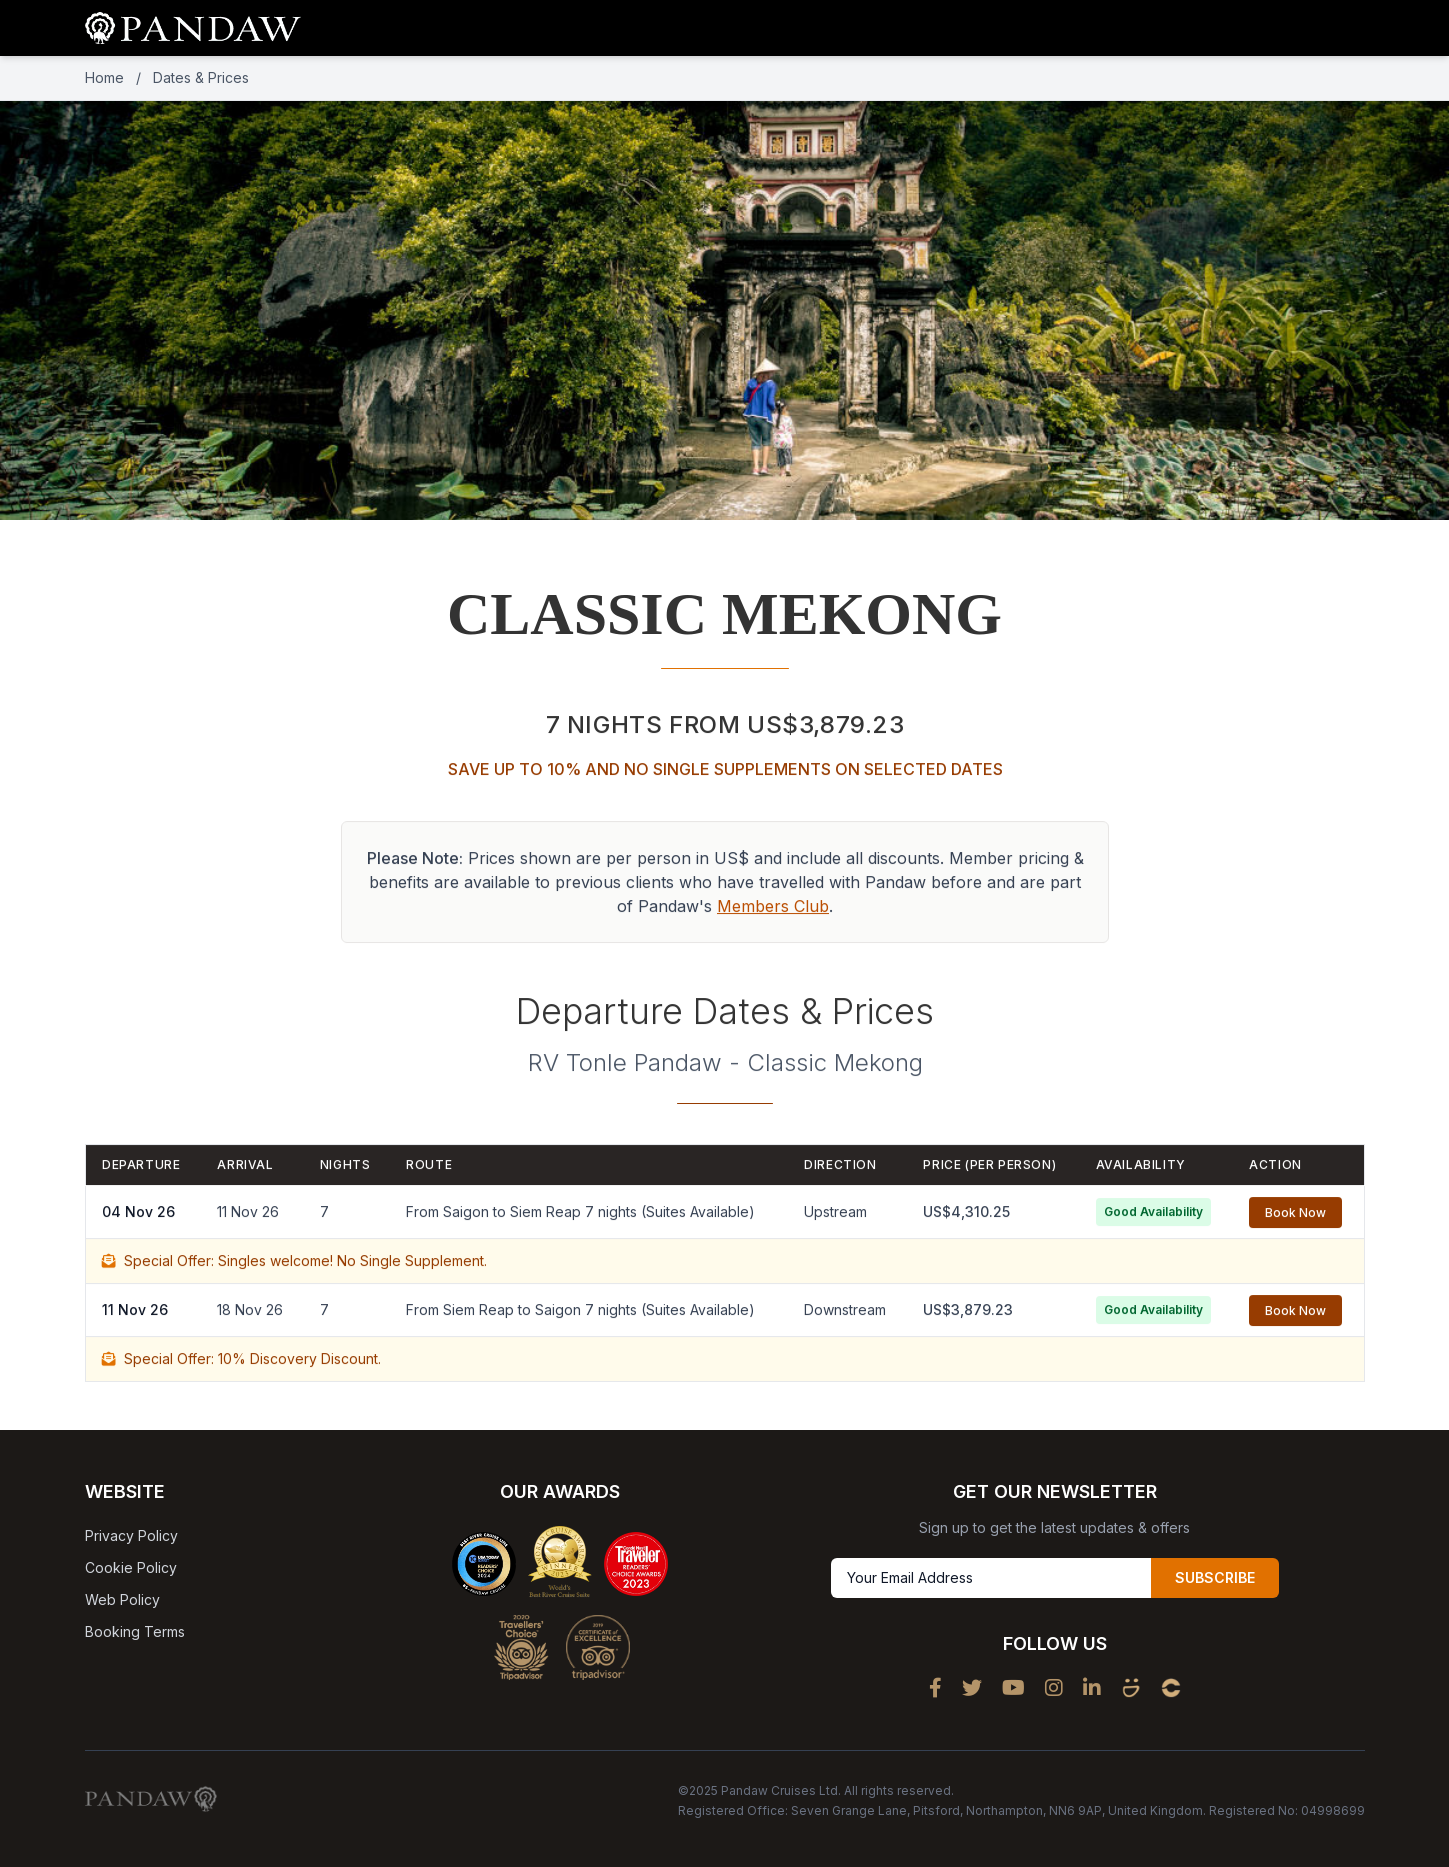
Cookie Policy (131, 1567)
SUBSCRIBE (1215, 1577)
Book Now (1295, 1217)
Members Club (773, 911)
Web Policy (122, 1599)
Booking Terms (135, 1631)
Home (104, 77)
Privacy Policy (131, 1535)
